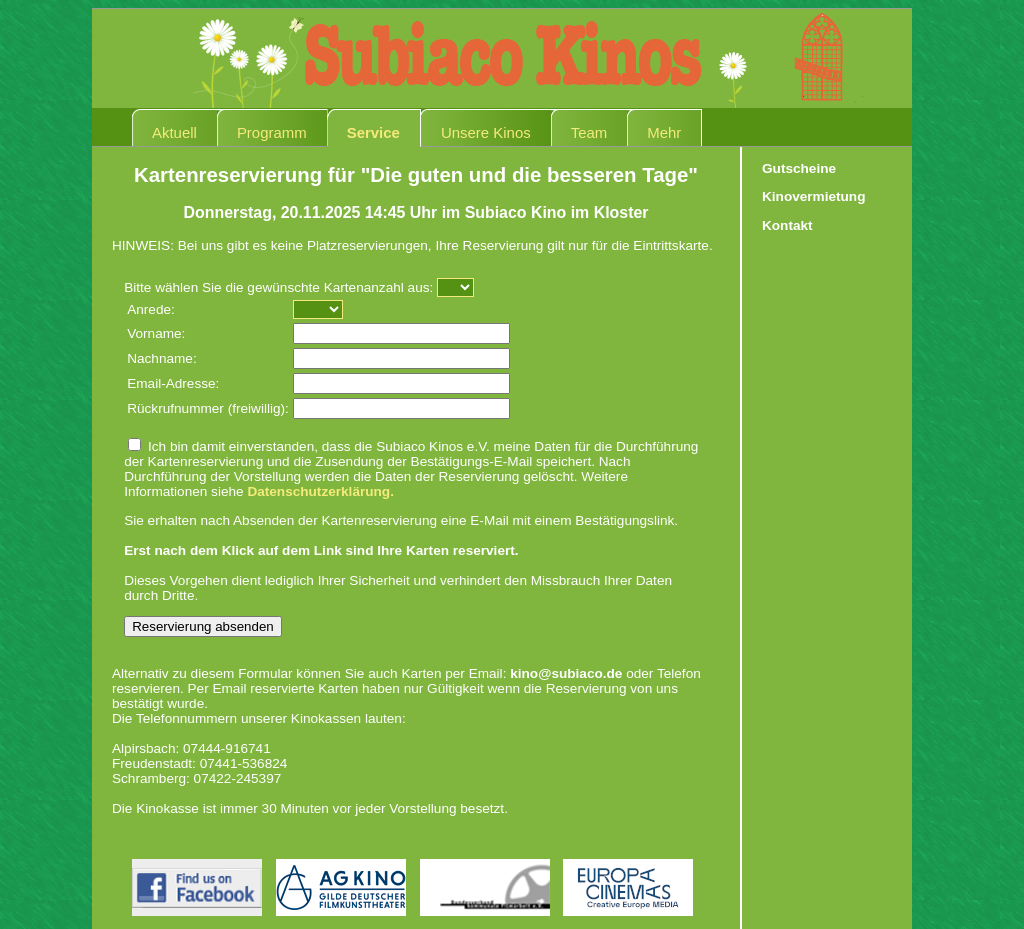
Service (373, 132)
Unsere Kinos (486, 132)
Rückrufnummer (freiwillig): (208, 408)
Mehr (664, 132)
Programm (272, 132)
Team (589, 132)
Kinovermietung (813, 196)
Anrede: (151, 309)
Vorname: (156, 333)
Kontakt (787, 225)
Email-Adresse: (173, 383)
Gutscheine (799, 168)
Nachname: (162, 358)
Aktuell (174, 132)
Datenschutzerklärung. (320, 491)
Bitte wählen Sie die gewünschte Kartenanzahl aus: (278, 287)
